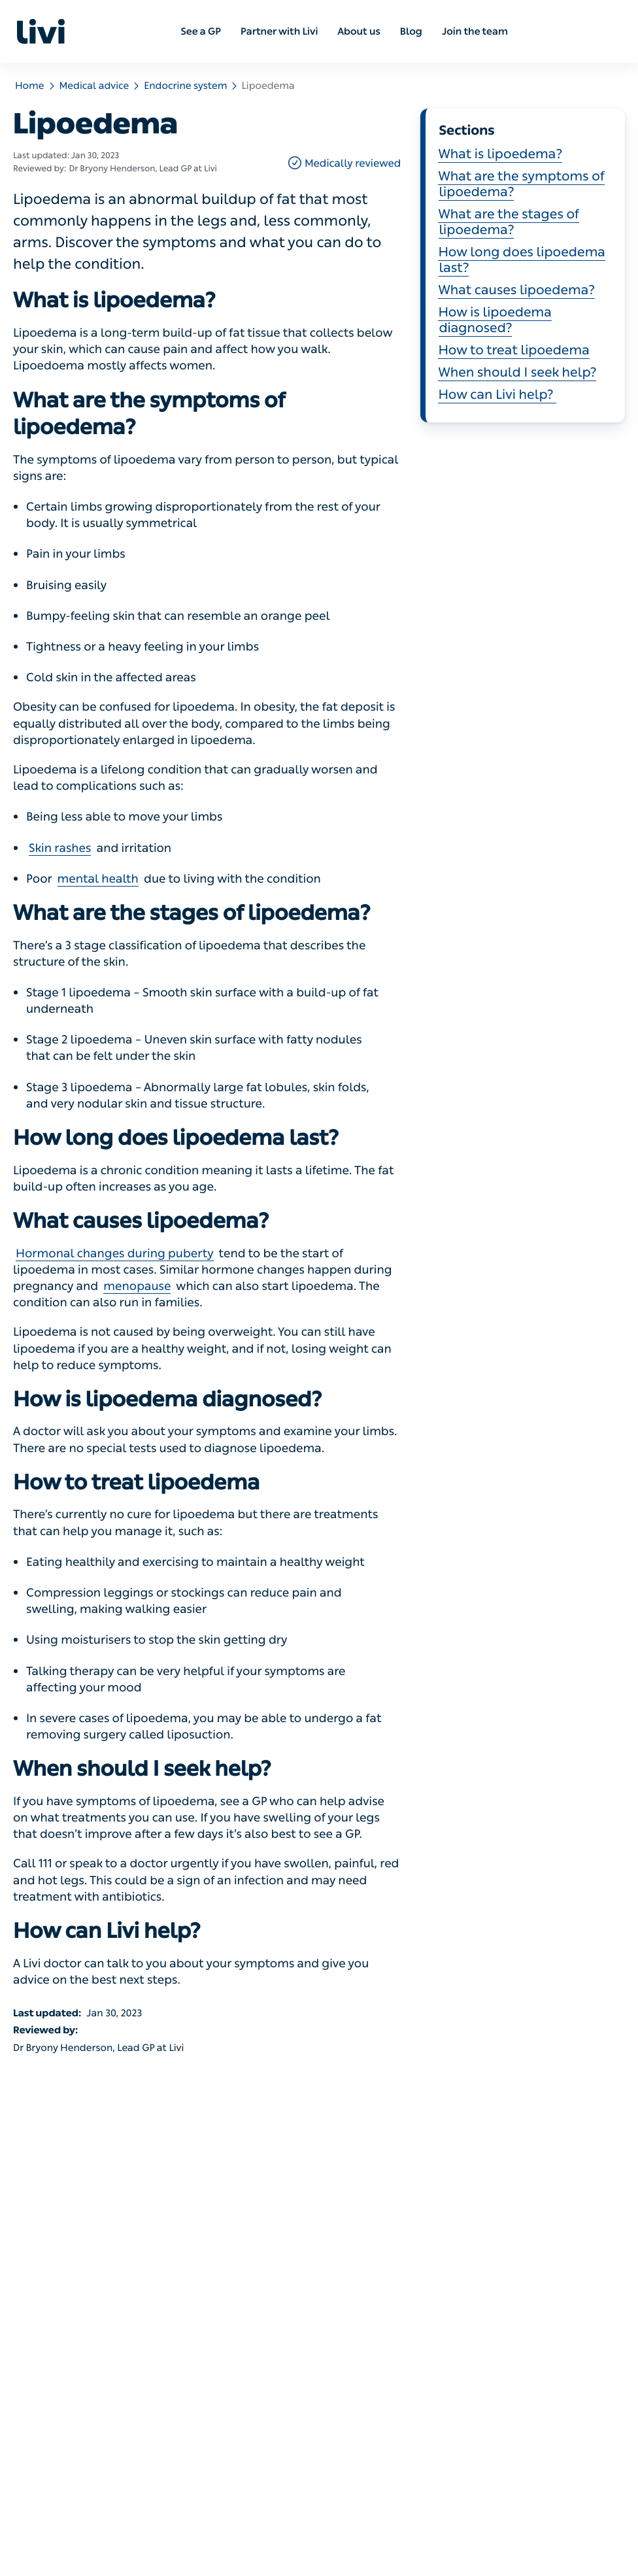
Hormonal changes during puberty (115, 1253)
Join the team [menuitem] (475, 31)
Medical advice (94, 86)
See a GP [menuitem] (200, 31)
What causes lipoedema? (516, 290)
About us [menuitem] (358, 31)
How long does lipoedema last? (521, 260)
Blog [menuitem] (411, 31)
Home (29, 86)
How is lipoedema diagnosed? (495, 320)
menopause (137, 1286)
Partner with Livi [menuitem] (279, 31)
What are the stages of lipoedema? (508, 222)
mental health (98, 879)
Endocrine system (185, 86)
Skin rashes (60, 848)
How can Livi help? (497, 395)
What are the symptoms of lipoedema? (521, 184)
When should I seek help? (517, 373)
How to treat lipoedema (513, 350)
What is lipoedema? (500, 154)
